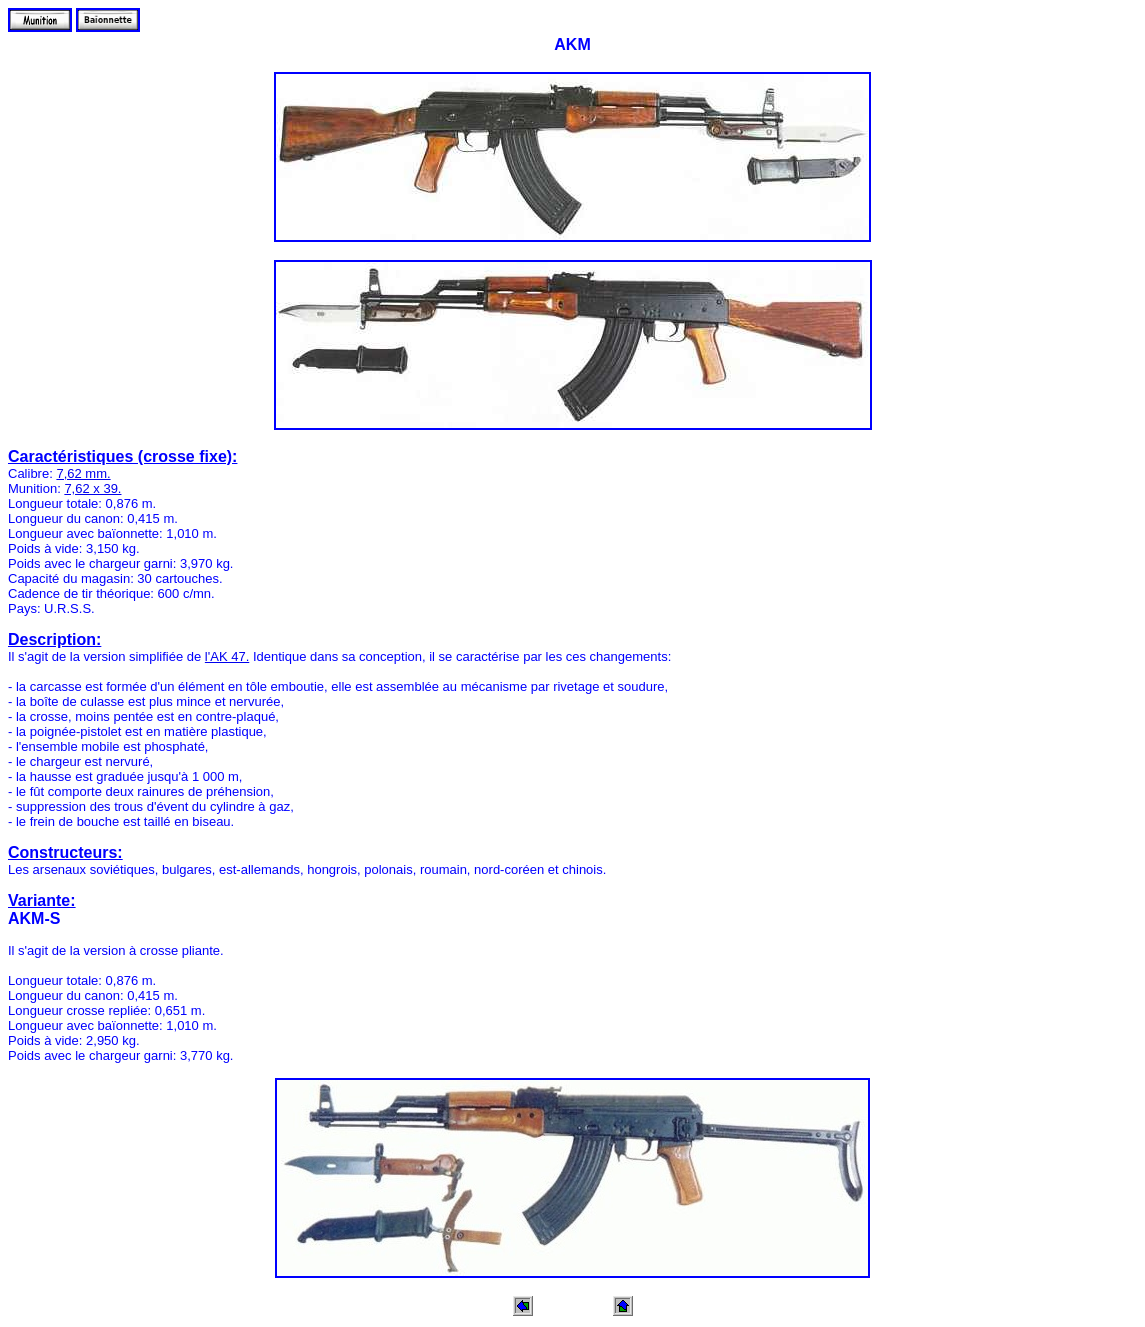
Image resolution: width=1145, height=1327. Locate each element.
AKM (572, 44)
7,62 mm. (83, 473)
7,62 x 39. (92, 488)
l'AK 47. (227, 656)
